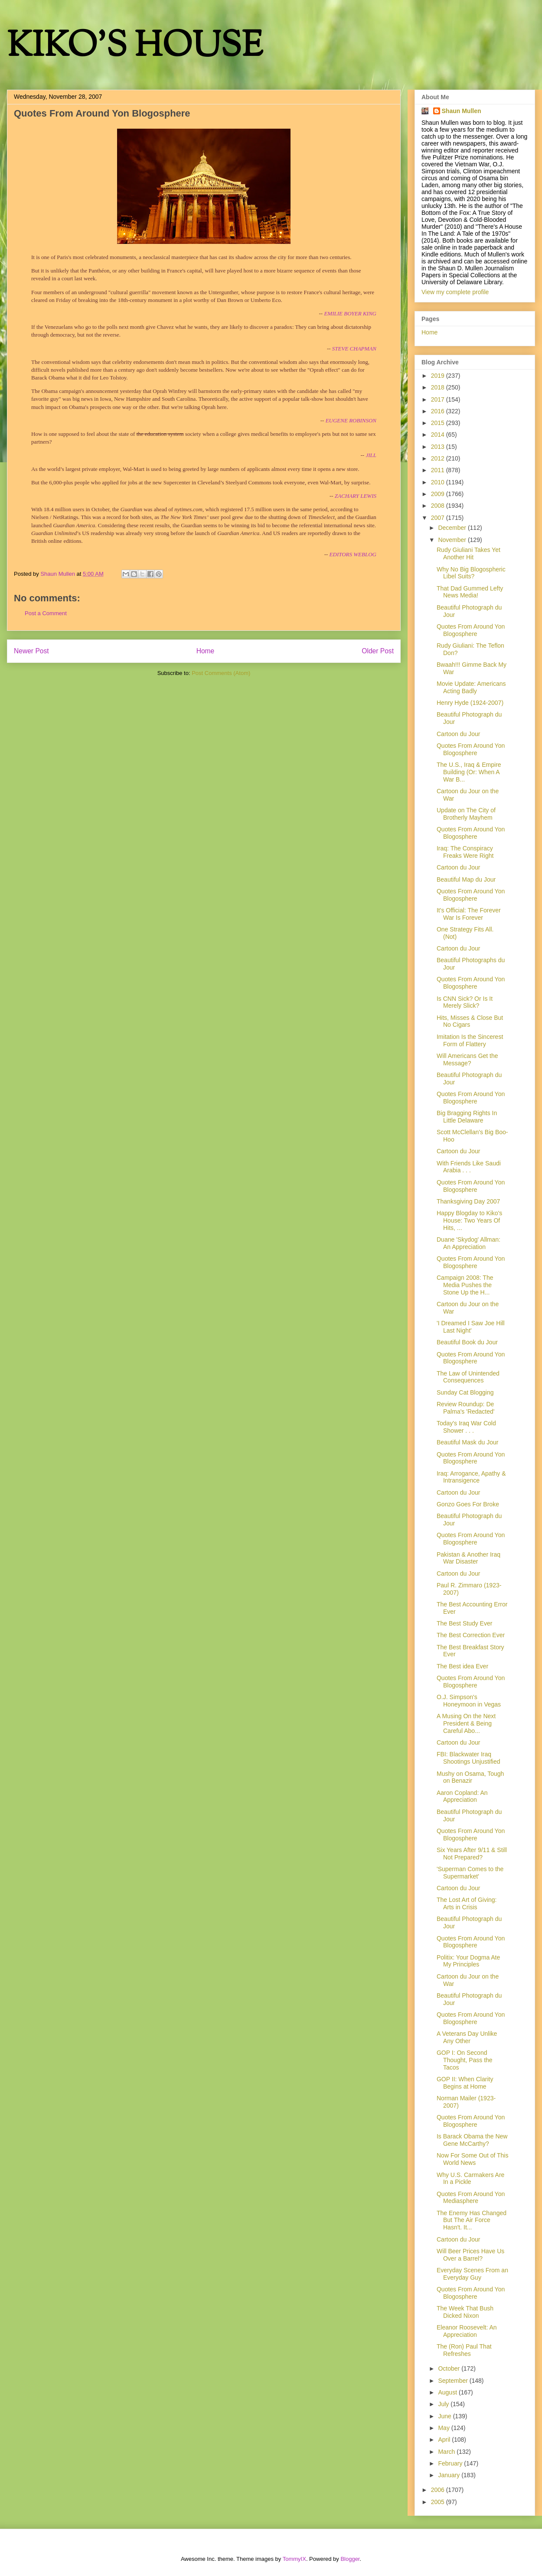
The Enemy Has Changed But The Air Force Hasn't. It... (471, 2220)
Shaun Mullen (461, 110)
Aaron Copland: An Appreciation (462, 1796)
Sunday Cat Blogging (465, 1392)
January (449, 2475)
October (449, 2368)
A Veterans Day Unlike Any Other (467, 2037)
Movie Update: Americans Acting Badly (471, 687)
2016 (438, 411)
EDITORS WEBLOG (353, 554)
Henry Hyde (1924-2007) (470, 702)
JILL (371, 455)
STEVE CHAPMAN (354, 348)
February (451, 2463)
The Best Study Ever (464, 1623)
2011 (438, 470)
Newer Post (31, 651)
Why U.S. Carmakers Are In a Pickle (470, 2178)
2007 (438, 517)
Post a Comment (46, 613)
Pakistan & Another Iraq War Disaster (468, 1558)
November (452, 539)
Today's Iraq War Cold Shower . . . (466, 1427)
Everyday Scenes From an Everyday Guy (472, 2274)
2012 (438, 458)
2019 (438, 375)
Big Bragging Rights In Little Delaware (467, 1117)
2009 (438, 493)
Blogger (349, 2559)
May (444, 2427)
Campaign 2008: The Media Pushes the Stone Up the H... (465, 1285)
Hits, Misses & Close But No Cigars (470, 1021)
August (448, 2392)
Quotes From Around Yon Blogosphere (471, 630)
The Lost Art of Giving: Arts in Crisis (467, 1903)
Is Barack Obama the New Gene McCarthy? (472, 2140)
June (445, 2416)
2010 (438, 482)
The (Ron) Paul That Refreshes (464, 2350)
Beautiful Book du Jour (467, 1342)
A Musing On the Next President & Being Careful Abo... (466, 1723)
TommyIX (294, 2559)
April (445, 2439)
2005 (438, 2501)
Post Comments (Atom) (221, 673)
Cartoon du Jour (458, 733)
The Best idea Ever (462, 1666)
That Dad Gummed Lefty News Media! (470, 592)
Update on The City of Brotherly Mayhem (466, 814)
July (444, 2404)
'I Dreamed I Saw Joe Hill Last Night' (471, 1327)
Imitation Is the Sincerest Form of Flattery (470, 1040)
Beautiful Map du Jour (466, 879)
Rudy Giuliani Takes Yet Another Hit (468, 553)
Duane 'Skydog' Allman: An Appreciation (468, 1243)
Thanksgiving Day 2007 (468, 1201)
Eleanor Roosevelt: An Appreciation (467, 2331)
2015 (438, 422)
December (452, 527)
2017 (438, 399)
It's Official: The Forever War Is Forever (469, 914)
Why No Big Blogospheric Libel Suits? (471, 573)
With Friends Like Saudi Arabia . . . (469, 1167)
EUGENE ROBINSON (351, 420)
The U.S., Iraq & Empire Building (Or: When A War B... (469, 772)
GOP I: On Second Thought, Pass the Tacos (465, 2060)
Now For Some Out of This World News (472, 2159)
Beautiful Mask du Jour (467, 1442)
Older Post (378, 651)
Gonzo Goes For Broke (468, 1504)
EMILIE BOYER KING (350, 313)
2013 (438, 446)
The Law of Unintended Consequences (468, 1377)
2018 (438, 387)
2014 (438, 434)
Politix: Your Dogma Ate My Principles (468, 1961)
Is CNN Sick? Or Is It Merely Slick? (465, 1002)
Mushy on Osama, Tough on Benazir (470, 1777)
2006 (438, 2489)
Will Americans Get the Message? (467, 1059)
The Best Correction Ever (471, 1635)
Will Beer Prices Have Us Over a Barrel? (470, 2255)
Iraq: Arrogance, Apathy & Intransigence (471, 1477)
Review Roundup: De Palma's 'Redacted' (466, 1408)
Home (205, 651)
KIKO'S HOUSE (135, 47)
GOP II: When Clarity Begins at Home (465, 2083)
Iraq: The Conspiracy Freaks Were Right (465, 852)
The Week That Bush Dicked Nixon (465, 2312)
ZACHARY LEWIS (355, 496)
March (447, 2451)
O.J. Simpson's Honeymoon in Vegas (469, 1701)
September (453, 2380)
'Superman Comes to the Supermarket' (470, 1872)
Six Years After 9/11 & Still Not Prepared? (472, 1853)
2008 (438, 505)
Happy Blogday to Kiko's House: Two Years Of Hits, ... (469, 1220)
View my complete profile (455, 292)
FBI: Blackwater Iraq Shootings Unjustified (468, 1758)
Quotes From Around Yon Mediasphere (471, 2197)
